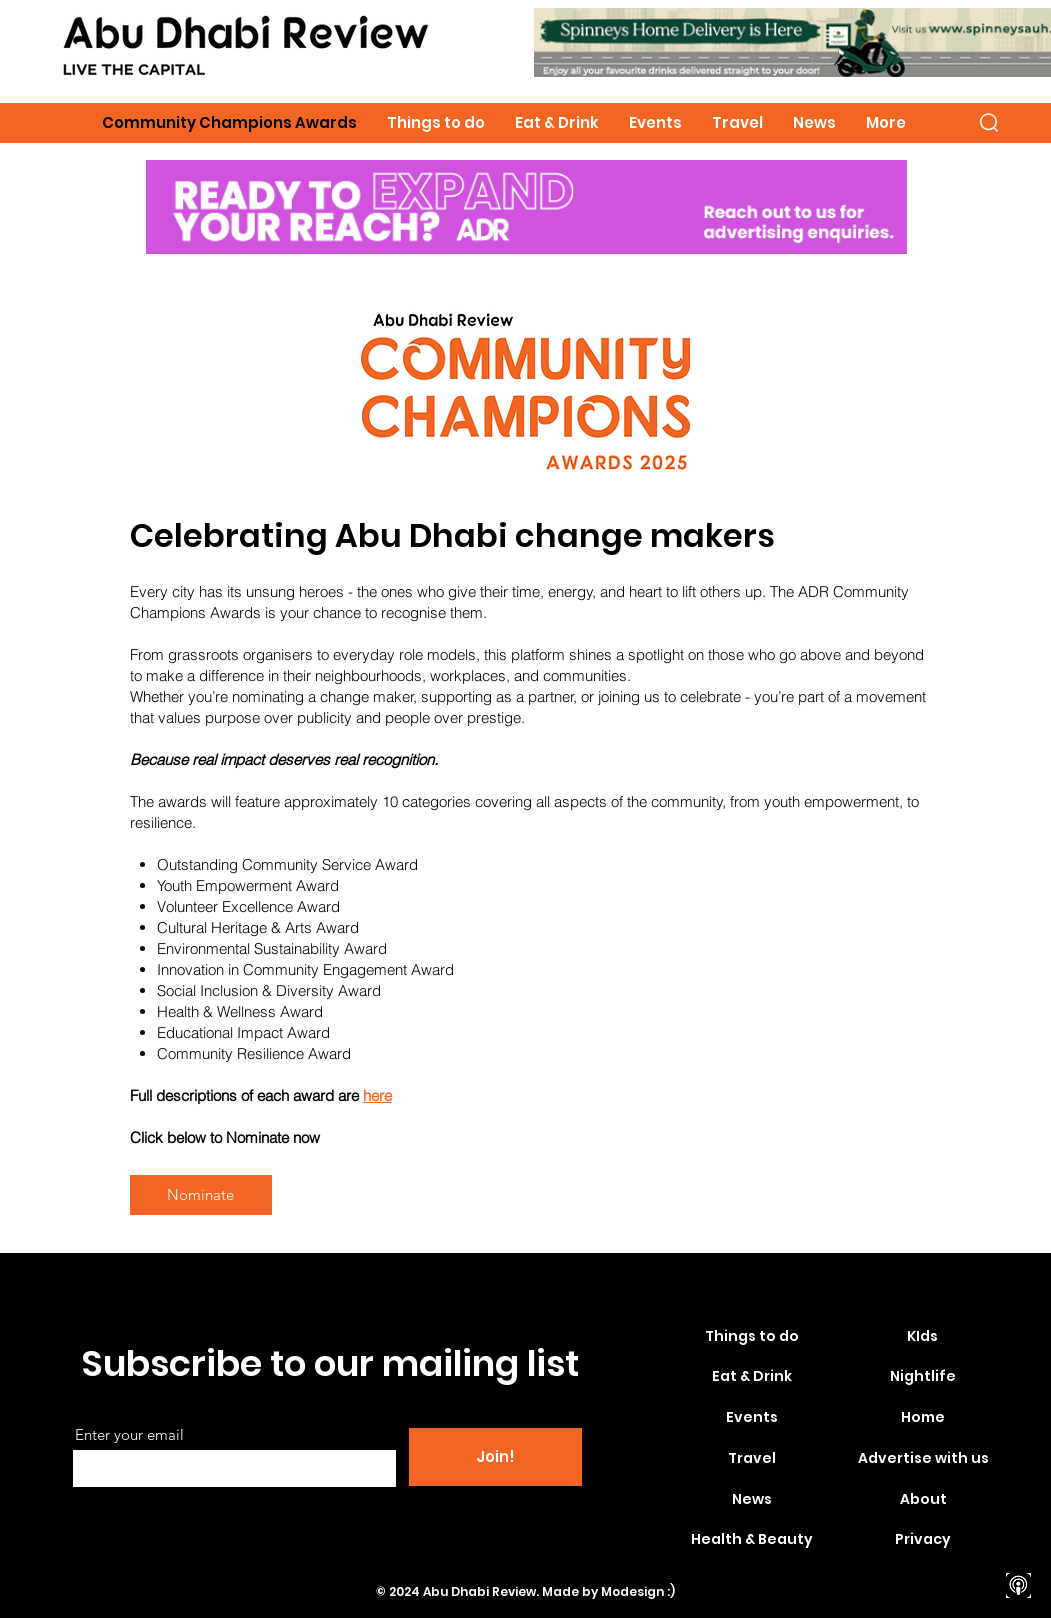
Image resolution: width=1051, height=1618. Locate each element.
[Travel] (752, 1459)
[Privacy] (923, 1540)
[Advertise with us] (924, 1459)
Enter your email (129, 1434)
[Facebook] (1018, 1445)
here (377, 1095)
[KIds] (923, 1337)
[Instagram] (1018, 1480)
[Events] (752, 1418)
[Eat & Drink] (752, 1377)
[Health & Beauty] (752, 1540)
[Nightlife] (923, 1377)
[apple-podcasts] (1018, 1585)
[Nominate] (201, 1195)
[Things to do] (752, 1337)
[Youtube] (1018, 1515)
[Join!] (495, 1457)
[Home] (923, 1418)
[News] (752, 1500)
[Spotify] (1018, 1550)
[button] (989, 122)
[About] (924, 1500)
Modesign (632, 1591)
